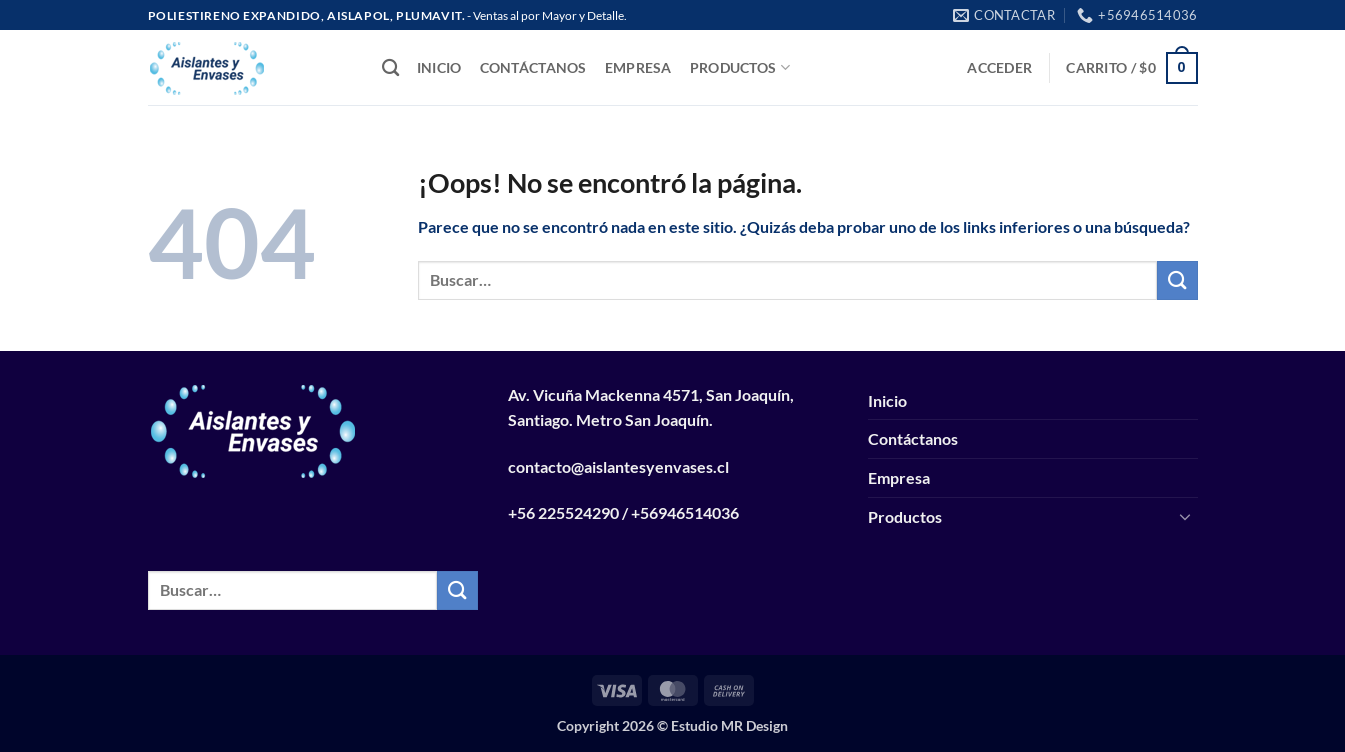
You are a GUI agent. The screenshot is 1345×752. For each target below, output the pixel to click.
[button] (999, 67)
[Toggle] (1186, 516)
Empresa (638, 67)
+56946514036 (685, 512)
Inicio (439, 67)
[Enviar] (1177, 280)
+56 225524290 (563, 512)
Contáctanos (533, 67)
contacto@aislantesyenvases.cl (618, 466)
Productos (740, 67)
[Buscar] (390, 68)
